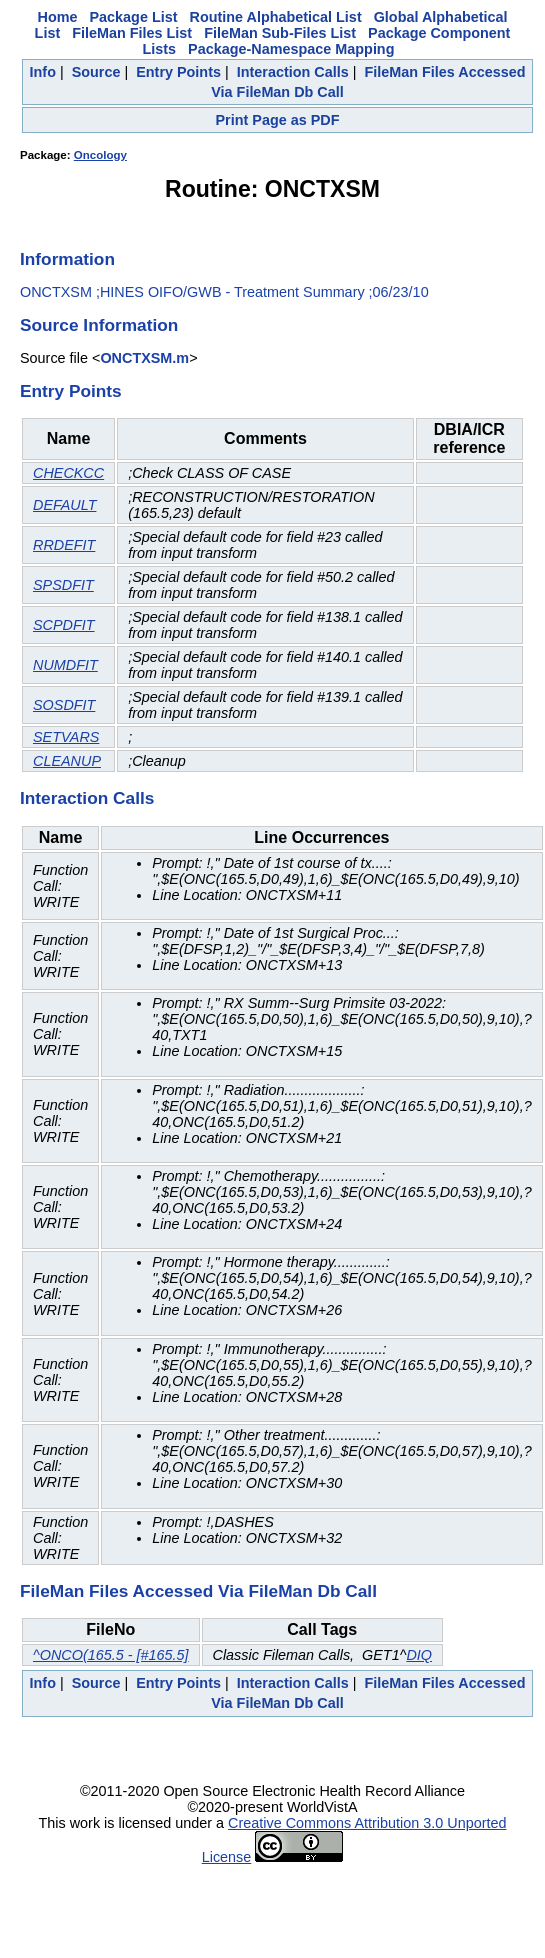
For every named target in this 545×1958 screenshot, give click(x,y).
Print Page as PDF (278, 120)
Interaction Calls (293, 72)
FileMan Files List (132, 33)
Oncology (100, 155)
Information (67, 259)
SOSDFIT (64, 705)
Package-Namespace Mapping (291, 49)
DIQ (419, 1655)
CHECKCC (68, 473)
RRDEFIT (64, 545)
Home (58, 17)
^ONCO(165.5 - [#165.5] (111, 1655)
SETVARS (66, 737)
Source (96, 72)
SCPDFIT (64, 625)
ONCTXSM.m (144, 358)
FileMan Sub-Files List (280, 33)
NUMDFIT (65, 665)
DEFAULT (64, 505)
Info (43, 72)
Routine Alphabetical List (276, 17)
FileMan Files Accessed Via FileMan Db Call (198, 1591)
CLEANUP (67, 761)
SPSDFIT (63, 585)
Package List (134, 17)
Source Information (99, 325)
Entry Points (178, 72)
